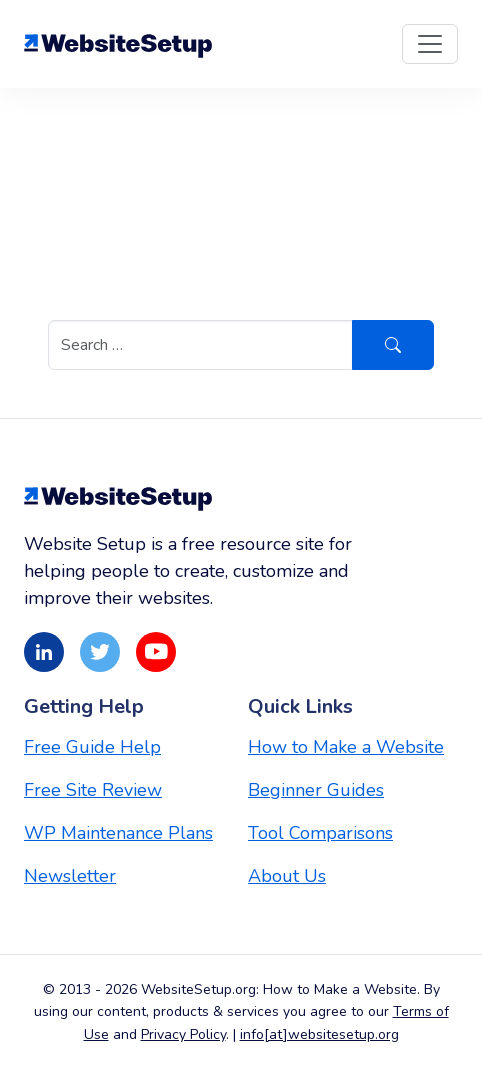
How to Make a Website (346, 747)
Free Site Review (93, 790)
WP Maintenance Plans (118, 833)
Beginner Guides (316, 790)
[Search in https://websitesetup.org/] (200, 345)
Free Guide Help (92, 747)
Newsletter (70, 876)
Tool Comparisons (320, 833)
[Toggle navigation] (430, 44)
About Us (287, 876)
